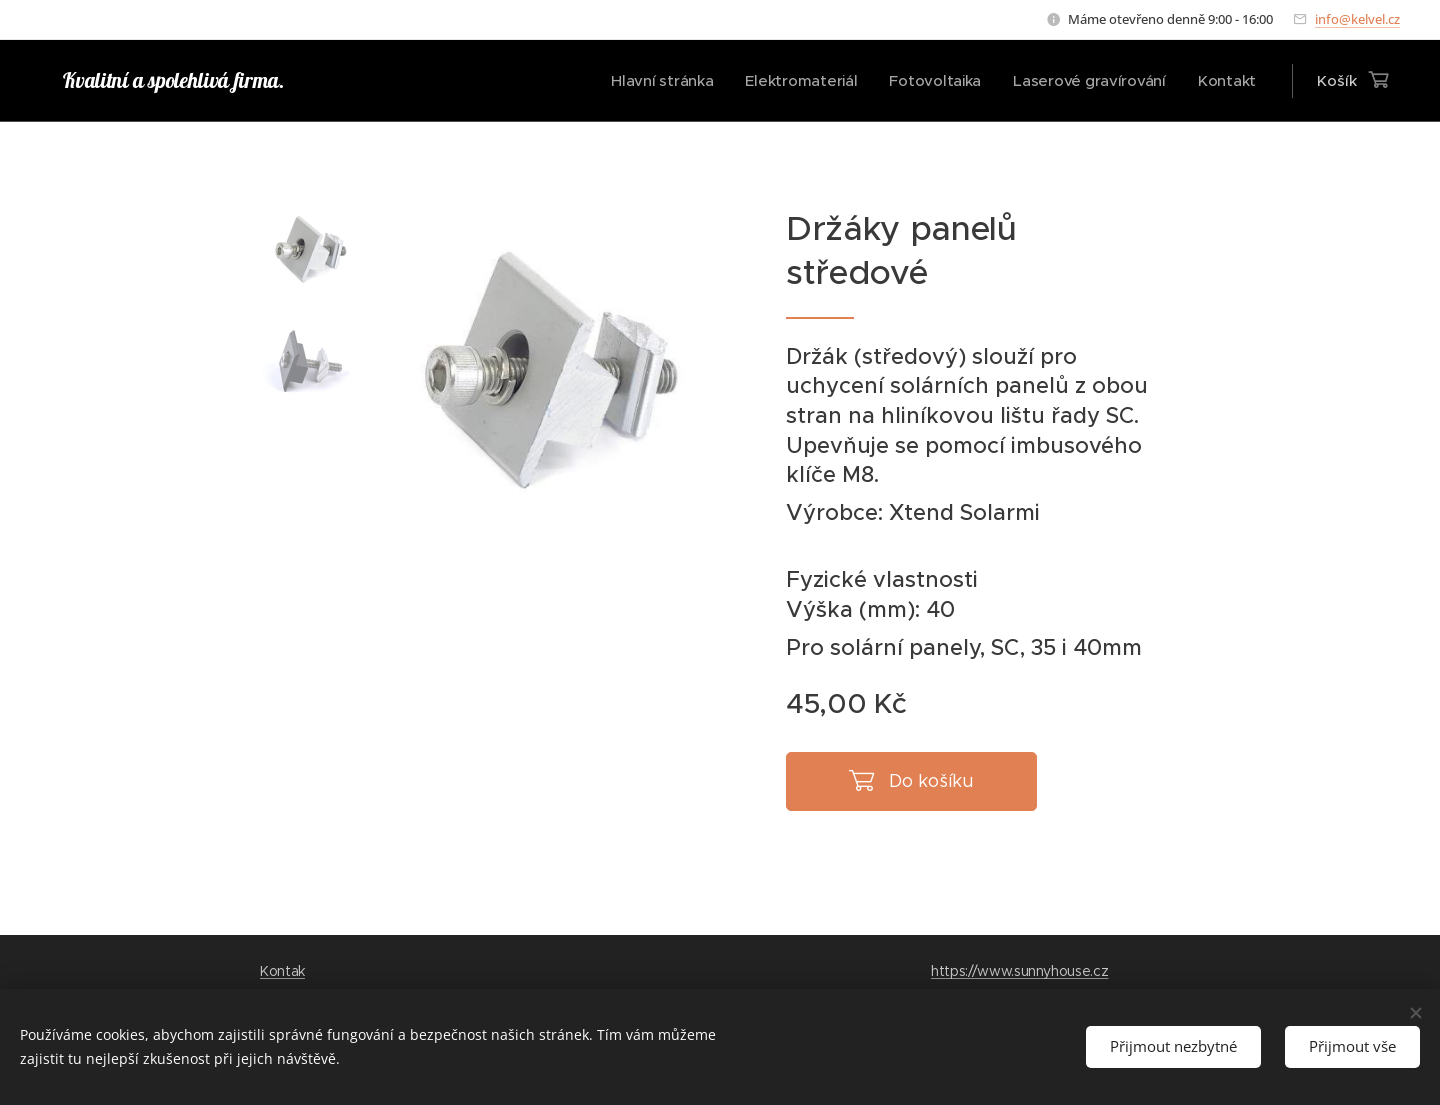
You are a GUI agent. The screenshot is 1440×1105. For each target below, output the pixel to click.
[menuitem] (651, 81)
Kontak (282, 971)
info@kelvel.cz (1357, 19)
